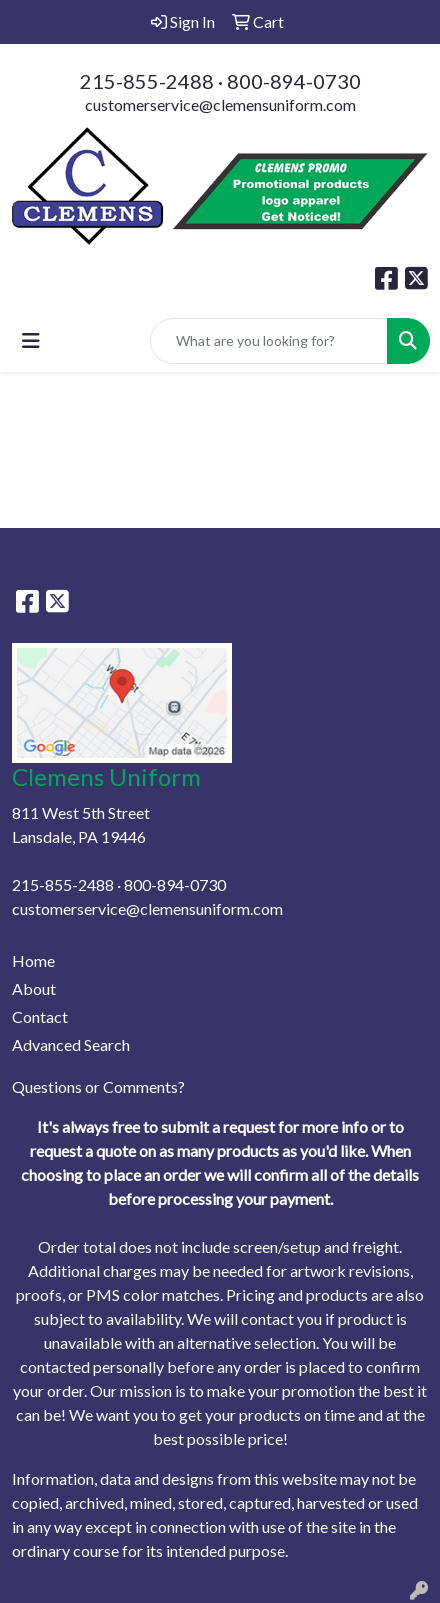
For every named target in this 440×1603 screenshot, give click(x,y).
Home (33, 960)
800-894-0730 (294, 81)
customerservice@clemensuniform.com (220, 104)
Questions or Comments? (98, 1086)
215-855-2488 (147, 81)
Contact (40, 1016)
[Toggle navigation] (31, 340)
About (34, 988)
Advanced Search (71, 1044)
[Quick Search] (269, 341)
